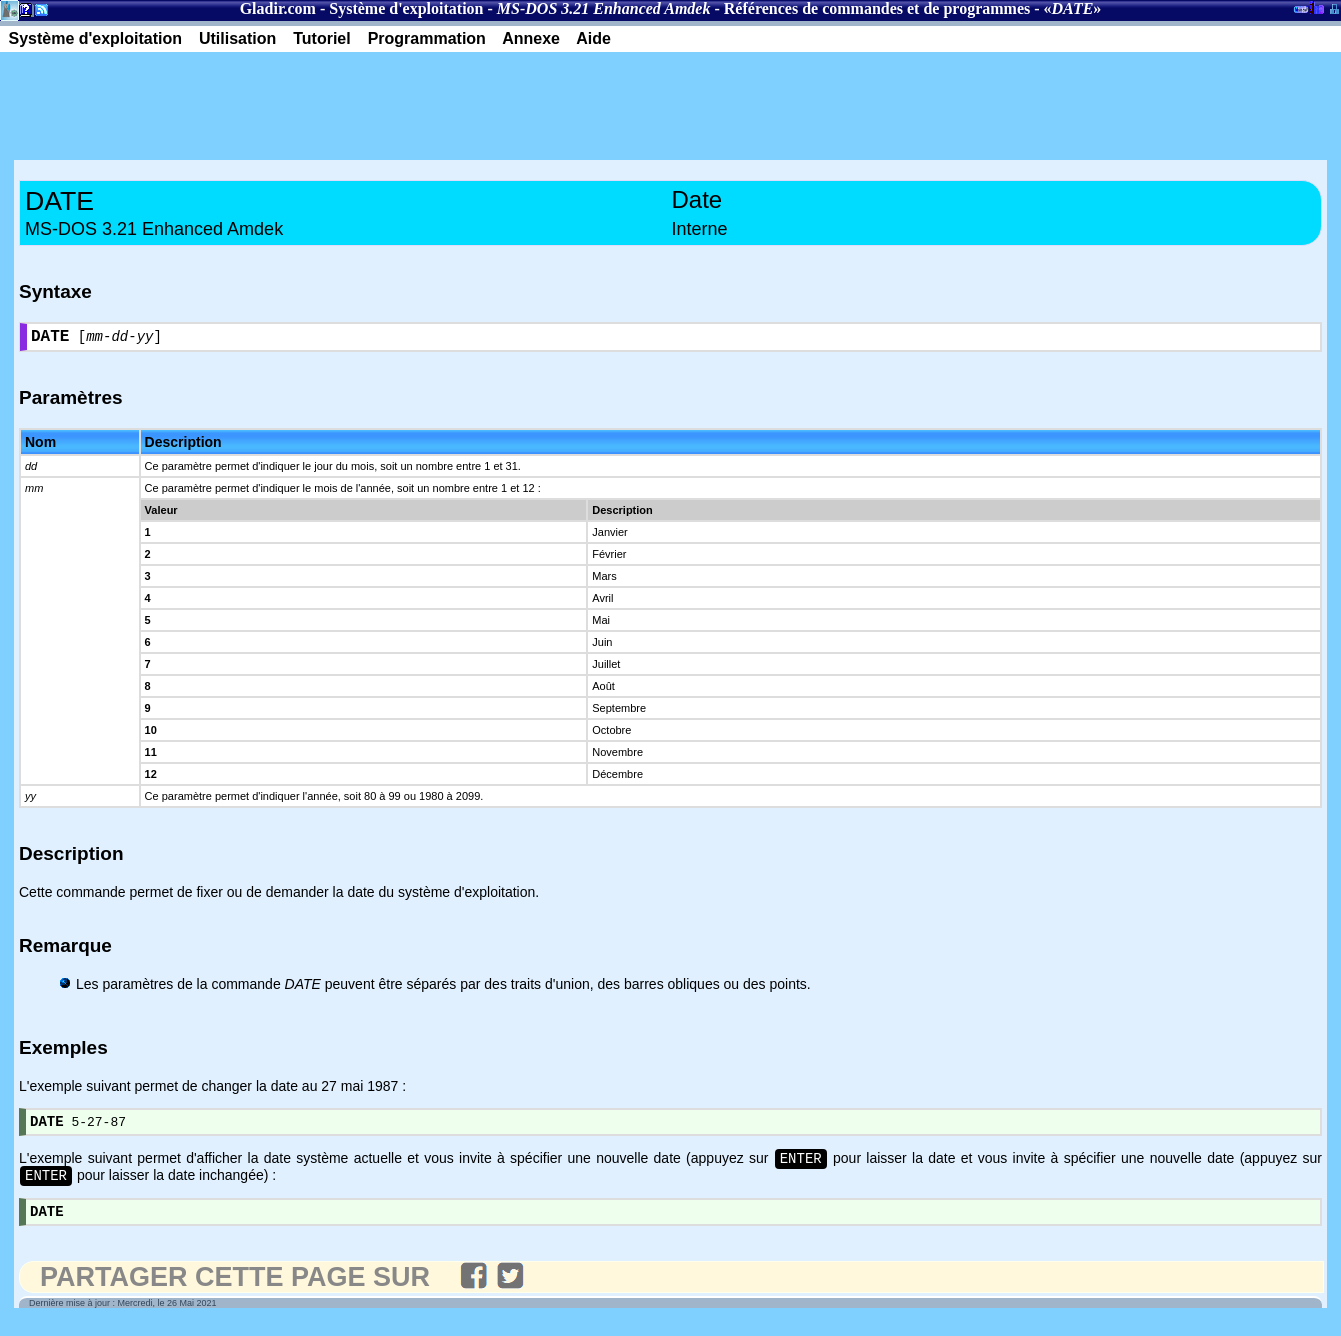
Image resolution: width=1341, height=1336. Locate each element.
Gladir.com (278, 8)
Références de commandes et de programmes (877, 8)
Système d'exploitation (406, 8)
